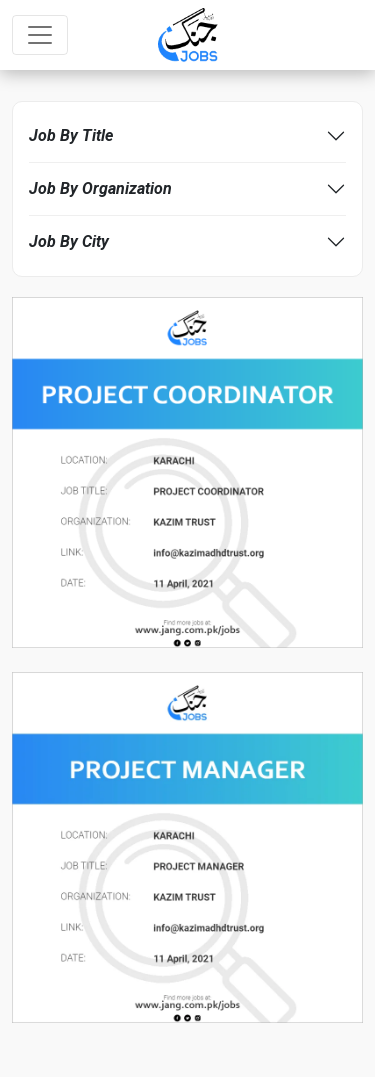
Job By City (69, 241)
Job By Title (71, 135)
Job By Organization (100, 188)
